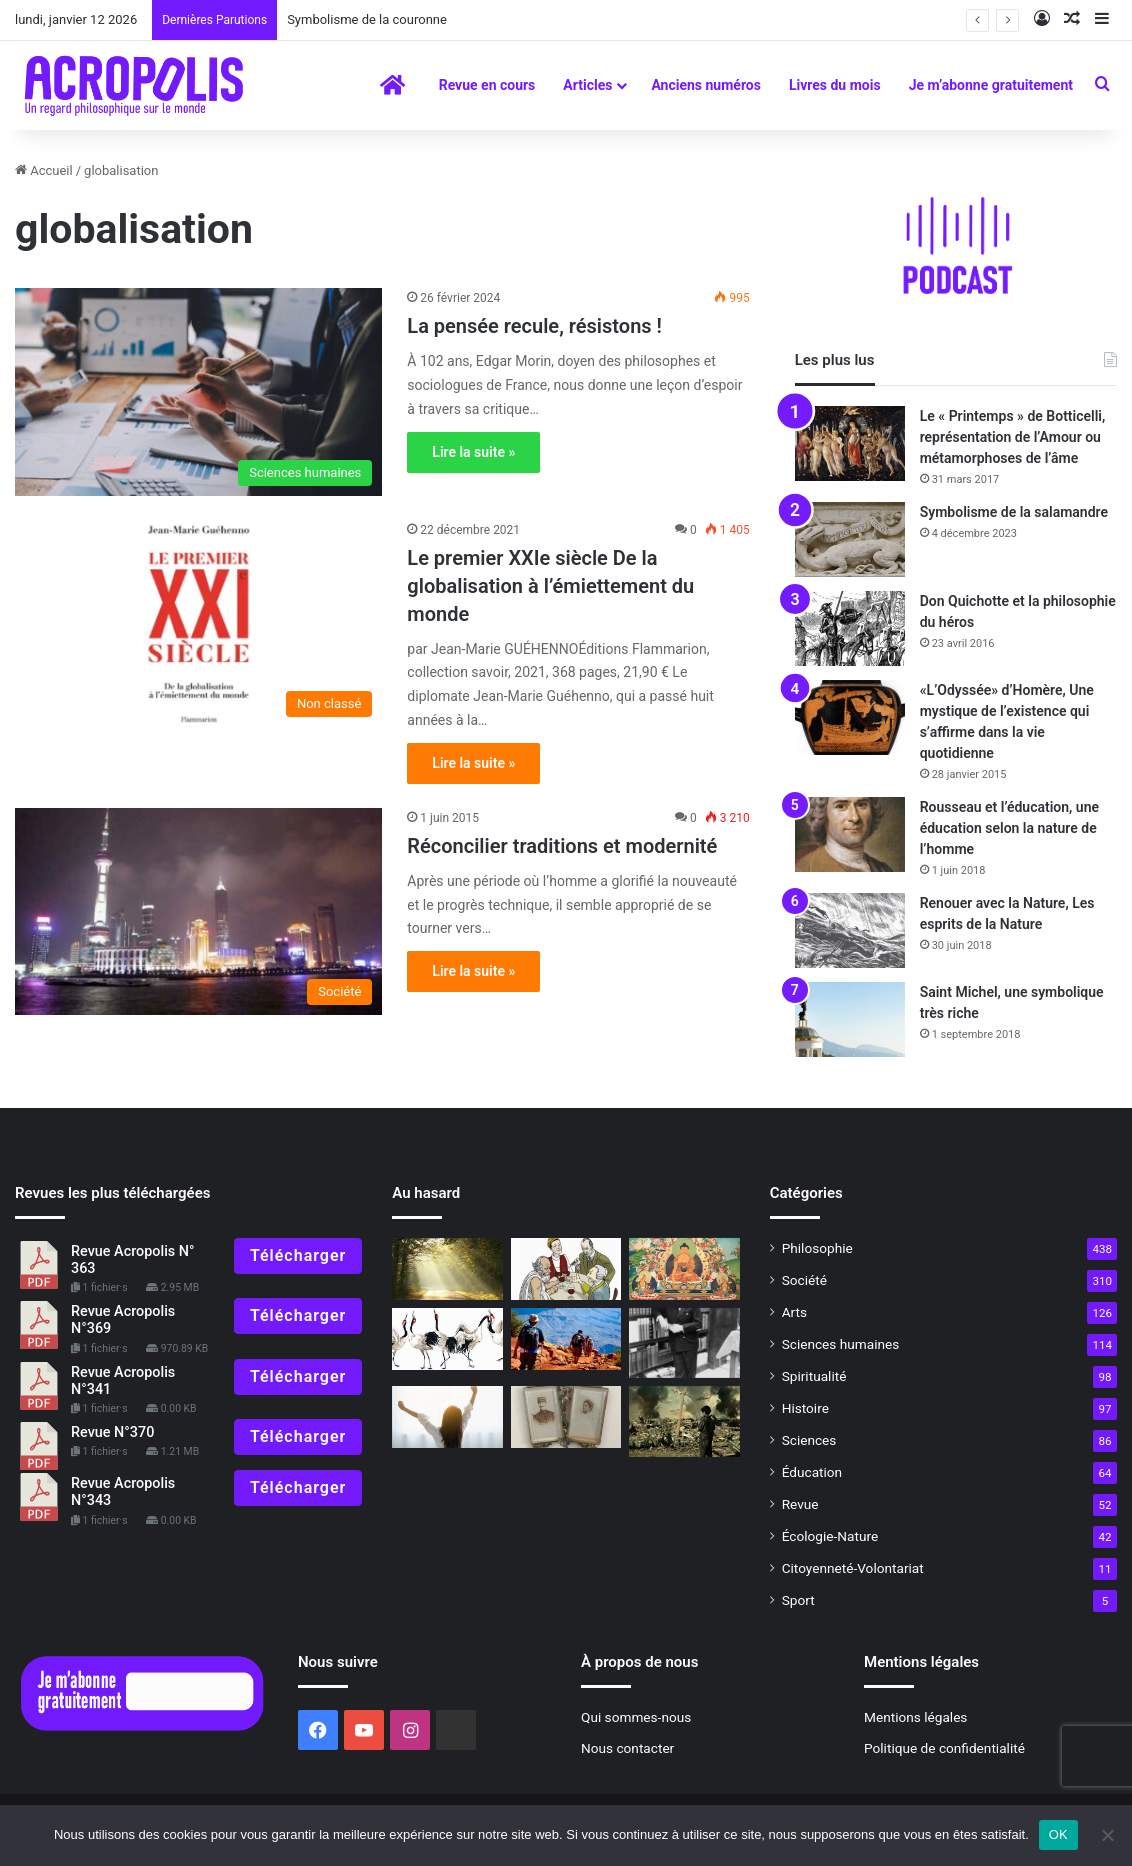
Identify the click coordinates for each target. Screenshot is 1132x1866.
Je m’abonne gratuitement (991, 85)
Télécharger (298, 1255)
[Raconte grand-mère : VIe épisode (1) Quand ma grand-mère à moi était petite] (566, 1417)
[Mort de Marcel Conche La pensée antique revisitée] (447, 1269)
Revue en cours (487, 85)
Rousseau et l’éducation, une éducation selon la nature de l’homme (1009, 828)
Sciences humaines (841, 1344)
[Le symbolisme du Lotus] (684, 1269)
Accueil (44, 170)
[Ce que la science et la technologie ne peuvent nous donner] (684, 1422)
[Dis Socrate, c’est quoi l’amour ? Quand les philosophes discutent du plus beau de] (566, 1269)
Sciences (809, 1440)
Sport (798, 1600)
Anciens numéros (706, 85)
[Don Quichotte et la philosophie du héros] (850, 628)
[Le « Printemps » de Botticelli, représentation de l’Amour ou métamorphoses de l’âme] (850, 443)
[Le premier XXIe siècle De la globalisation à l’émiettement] (198, 623)
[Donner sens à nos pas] (566, 1339)
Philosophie (817, 1248)
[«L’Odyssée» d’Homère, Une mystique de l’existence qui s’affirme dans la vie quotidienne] (850, 717)
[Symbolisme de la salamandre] (850, 539)
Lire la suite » (473, 452)
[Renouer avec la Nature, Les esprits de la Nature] (850, 930)
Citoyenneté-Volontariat (853, 1568)
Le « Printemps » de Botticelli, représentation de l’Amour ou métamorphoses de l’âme (1013, 437)
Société (804, 1280)
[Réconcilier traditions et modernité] (198, 911)
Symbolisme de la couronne (367, 19)
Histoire (805, 1408)
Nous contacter (627, 1748)
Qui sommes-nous (636, 1717)
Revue (800, 1504)
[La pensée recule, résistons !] (198, 391)
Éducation (812, 1472)
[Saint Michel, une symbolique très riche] (850, 1019)
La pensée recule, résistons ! (534, 326)
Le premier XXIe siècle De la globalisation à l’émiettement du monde (550, 586)
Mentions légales (915, 1717)
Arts (794, 1312)
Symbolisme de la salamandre (1014, 512)
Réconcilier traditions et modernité (562, 846)
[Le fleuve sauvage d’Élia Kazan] (684, 1343)
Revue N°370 (112, 1432)
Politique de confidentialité (944, 1748)
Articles (587, 85)
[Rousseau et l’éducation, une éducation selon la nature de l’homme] (850, 834)
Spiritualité (814, 1376)
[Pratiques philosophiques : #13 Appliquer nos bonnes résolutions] (447, 1417)
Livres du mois (835, 85)
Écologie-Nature (830, 1536)
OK (1058, 1834)
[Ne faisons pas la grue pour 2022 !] (447, 1339)
